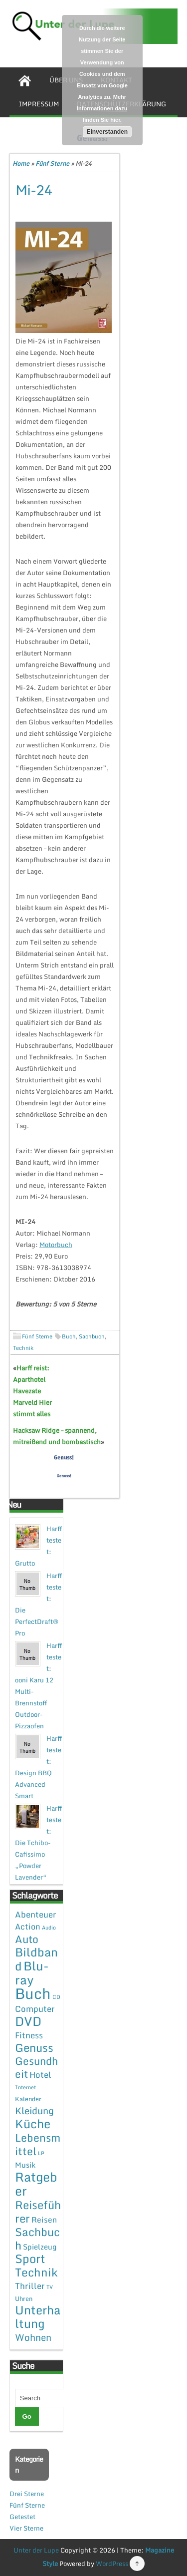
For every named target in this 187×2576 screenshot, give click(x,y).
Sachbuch (92, 1336)
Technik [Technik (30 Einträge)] (36, 2272)
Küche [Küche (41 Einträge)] (32, 2123)
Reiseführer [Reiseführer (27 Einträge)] (38, 2211)
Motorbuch (55, 1244)
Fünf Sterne (52, 163)
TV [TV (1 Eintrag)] (49, 2286)
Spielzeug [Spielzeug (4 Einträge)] (39, 2247)
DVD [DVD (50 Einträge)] (28, 2021)
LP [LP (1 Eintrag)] (41, 2153)
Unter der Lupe (36, 2550)
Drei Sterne (26, 2493)
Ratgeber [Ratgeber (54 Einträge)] (36, 2184)
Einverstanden (107, 131)
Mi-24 (33, 189)
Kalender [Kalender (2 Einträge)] (28, 2099)
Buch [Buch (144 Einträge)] (33, 1993)
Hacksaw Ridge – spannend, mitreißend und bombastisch (57, 1436)
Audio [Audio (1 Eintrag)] (49, 1927)
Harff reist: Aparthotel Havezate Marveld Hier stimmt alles (32, 1390)
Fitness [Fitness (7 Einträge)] (29, 2035)
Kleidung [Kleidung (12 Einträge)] (34, 2110)
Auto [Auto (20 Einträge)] (26, 1939)
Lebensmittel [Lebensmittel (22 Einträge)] (37, 2144)
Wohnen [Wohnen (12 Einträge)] (33, 2337)
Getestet (22, 2516)
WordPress (112, 2563)
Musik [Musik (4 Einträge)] (25, 2165)
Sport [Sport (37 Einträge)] (30, 2258)
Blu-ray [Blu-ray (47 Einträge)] (32, 1972)
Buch (69, 1336)
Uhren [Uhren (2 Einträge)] (23, 2298)
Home (20, 163)
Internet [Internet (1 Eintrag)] (25, 2087)
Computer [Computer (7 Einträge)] (35, 2008)
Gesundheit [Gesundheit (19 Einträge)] (36, 2067)
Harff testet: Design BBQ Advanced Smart (38, 1767)
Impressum (38, 103)
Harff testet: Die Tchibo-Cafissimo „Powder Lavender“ (38, 1843)
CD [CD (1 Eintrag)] (56, 1996)
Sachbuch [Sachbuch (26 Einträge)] (37, 2238)
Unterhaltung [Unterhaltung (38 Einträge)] (38, 2316)
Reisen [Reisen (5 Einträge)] (44, 2219)
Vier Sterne (26, 2528)
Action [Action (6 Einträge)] (27, 1926)
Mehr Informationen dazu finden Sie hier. (102, 108)
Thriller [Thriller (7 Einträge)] (30, 2285)
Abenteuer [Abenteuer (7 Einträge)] (35, 1914)
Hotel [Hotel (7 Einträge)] (40, 2074)
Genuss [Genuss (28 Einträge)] (34, 2047)
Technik (23, 1347)
